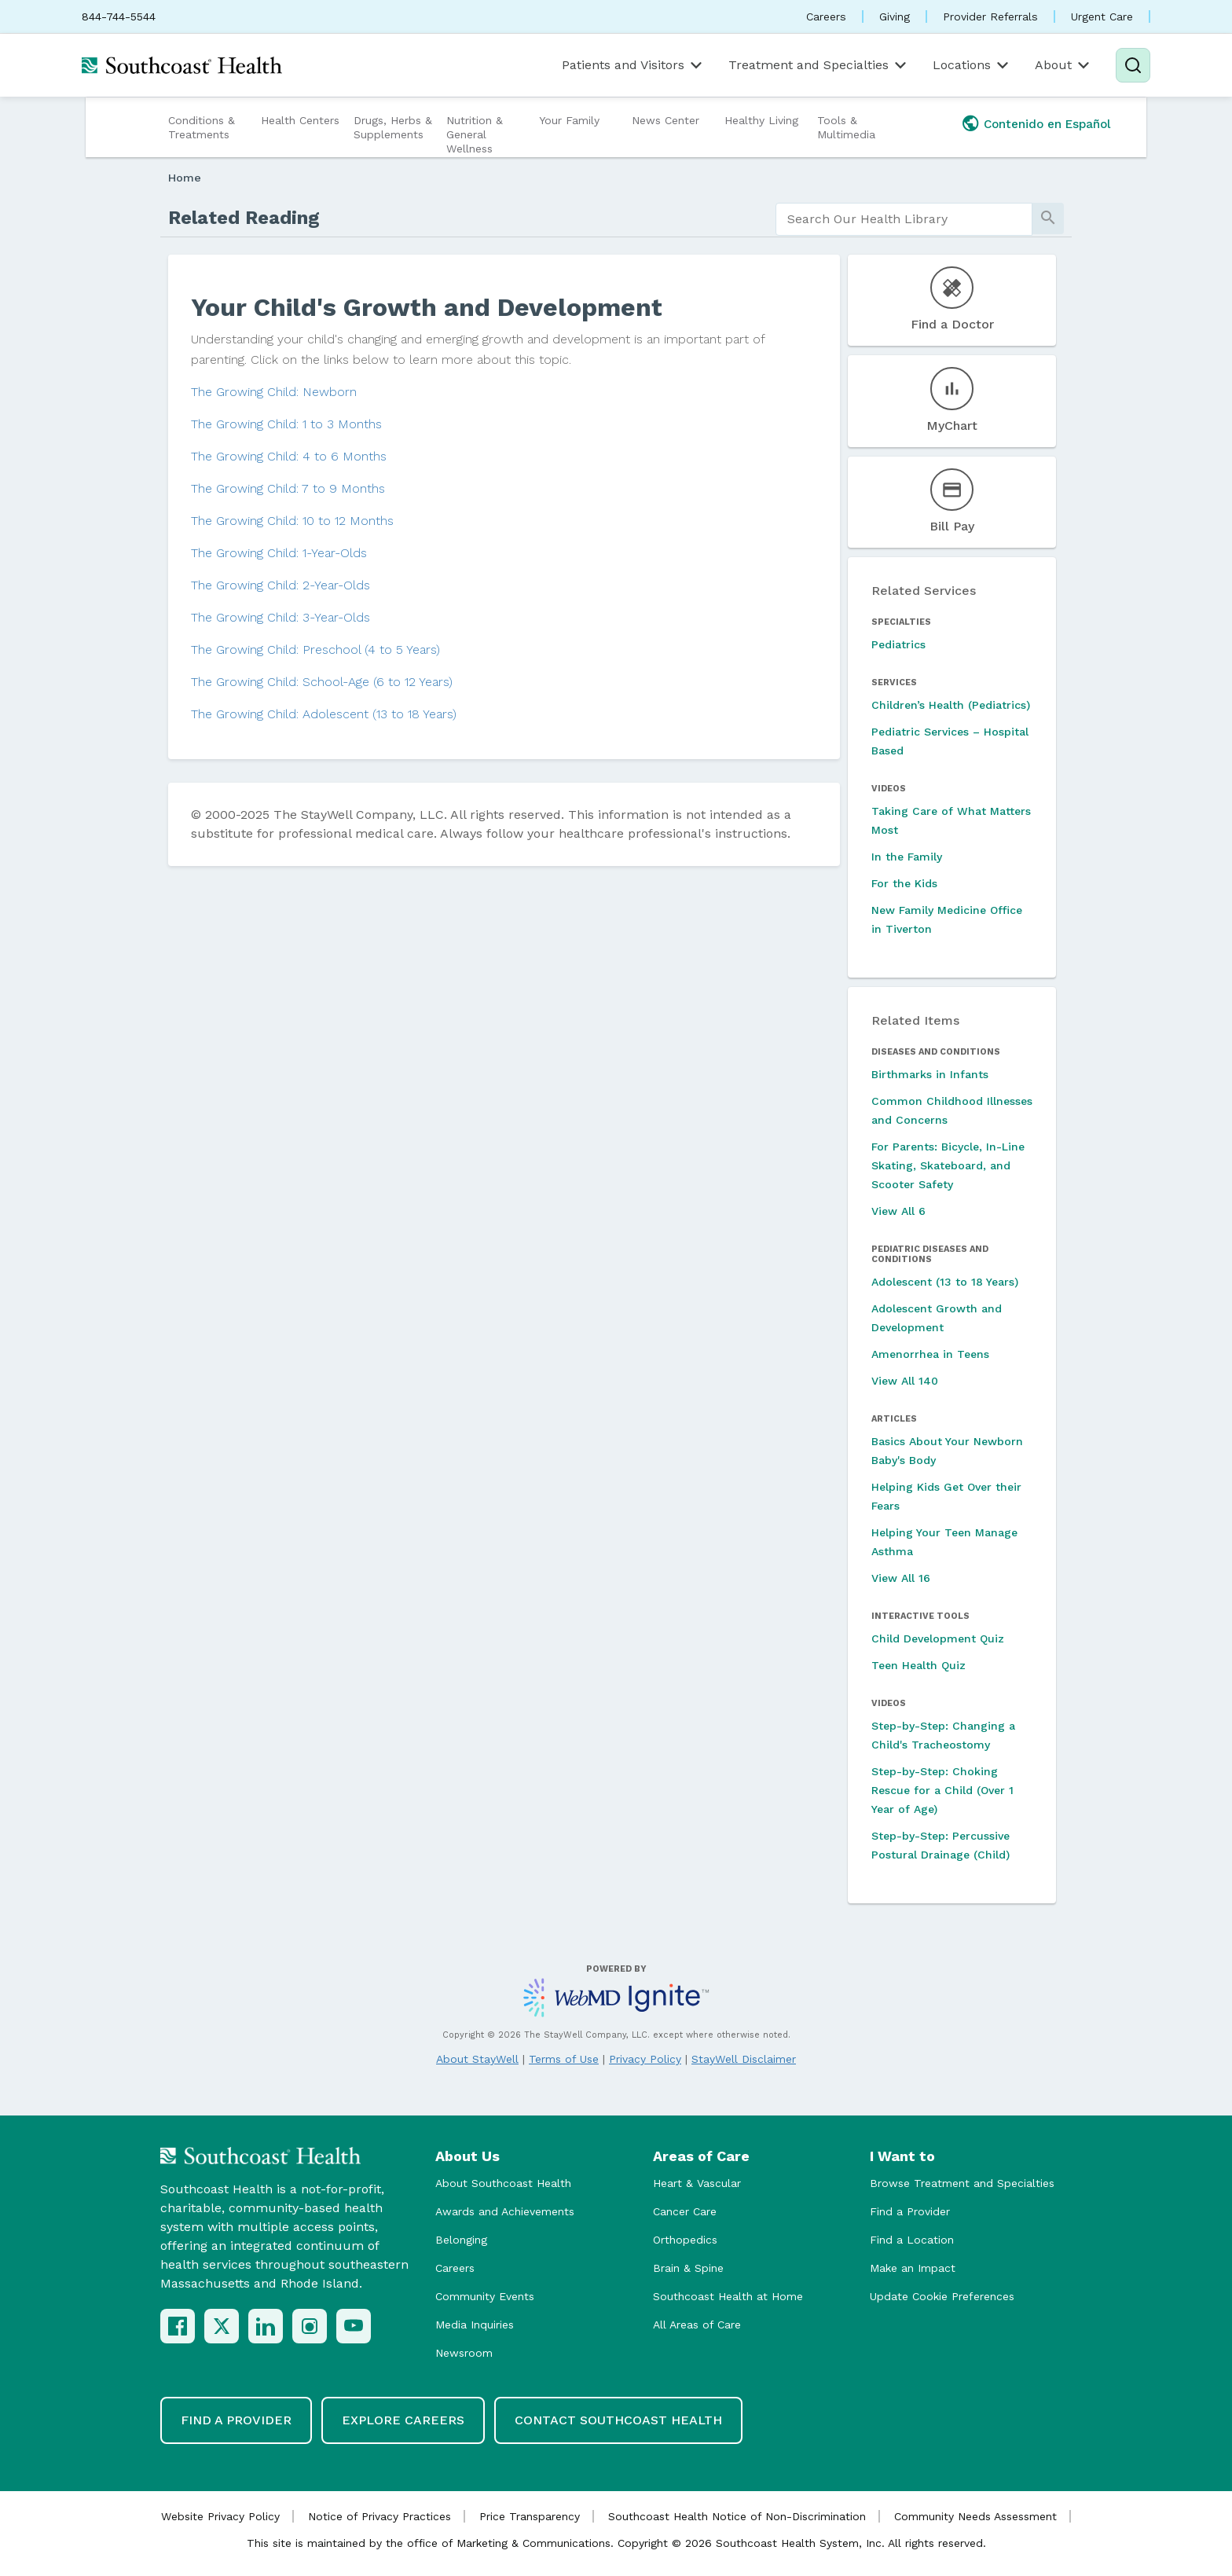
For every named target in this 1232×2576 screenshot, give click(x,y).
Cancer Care (685, 2211)
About (1063, 65)
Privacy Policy (645, 2059)
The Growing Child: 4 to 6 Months (289, 456)
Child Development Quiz (937, 1638)
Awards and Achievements (504, 2211)
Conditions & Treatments (201, 127)
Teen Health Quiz (918, 1665)
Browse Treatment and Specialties (962, 2183)
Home (184, 177)
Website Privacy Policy (220, 2516)
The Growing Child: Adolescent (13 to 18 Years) (323, 713)
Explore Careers (403, 2420)
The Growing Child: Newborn (274, 391)
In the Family (906, 856)
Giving (894, 16)
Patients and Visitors (633, 65)
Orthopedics (685, 2239)
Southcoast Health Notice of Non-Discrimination (737, 2516)
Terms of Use (564, 2059)
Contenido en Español (1047, 124)
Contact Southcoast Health (618, 2420)
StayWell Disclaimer (743, 2059)
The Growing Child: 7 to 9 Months (288, 488)
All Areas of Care (697, 2324)
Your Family (569, 120)
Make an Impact (912, 2268)
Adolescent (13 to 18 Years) (944, 1281)
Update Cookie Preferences (942, 2296)
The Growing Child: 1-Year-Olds (279, 552)
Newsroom (464, 2353)
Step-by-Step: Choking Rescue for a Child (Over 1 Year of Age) (942, 1790)
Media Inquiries (474, 2324)
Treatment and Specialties (818, 65)
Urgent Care (1102, 16)
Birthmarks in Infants (929, 1074)
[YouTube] (353, 2326)
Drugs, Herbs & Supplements (393, 127)
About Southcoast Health (503, 2183)
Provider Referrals (990, 16)
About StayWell (477, 2059)
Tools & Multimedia (846, 127)
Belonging (461, 2239)
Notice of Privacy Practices (379, 2516)
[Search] (1133, 65)
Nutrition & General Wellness (474, 134)
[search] (904, 219)
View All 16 (900, 1578)
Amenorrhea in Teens (930, 1354)
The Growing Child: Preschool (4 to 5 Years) (315, 649)
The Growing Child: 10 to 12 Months (292, 520)
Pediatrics (898, 644)
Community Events (484, 2296)
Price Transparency (529, 2516)
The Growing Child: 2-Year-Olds (280, 585)
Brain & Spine (688, 2268)
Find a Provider (910, 2211)
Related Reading (244, 218)
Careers (826, 16)
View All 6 (898, 1211)
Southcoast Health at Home (728, 2296)
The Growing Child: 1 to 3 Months (286, 423)
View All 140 (904, 1380)
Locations (972, 65)
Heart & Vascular (697, 2183)
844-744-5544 (119, 16)
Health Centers (300, 120)
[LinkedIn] (265, 2326)
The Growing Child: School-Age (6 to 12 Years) (322, 681)
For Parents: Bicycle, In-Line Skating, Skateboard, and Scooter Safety (948, 1165)
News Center (665, 120)
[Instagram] (309, 2326)
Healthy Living (761, 120)
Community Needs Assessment (975, 2516)
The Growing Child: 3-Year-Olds (280, 617)
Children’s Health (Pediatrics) (950, 705)
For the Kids (904, 883)
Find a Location (912, 2239)
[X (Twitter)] (221, 2326)
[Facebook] (177, 2326)
